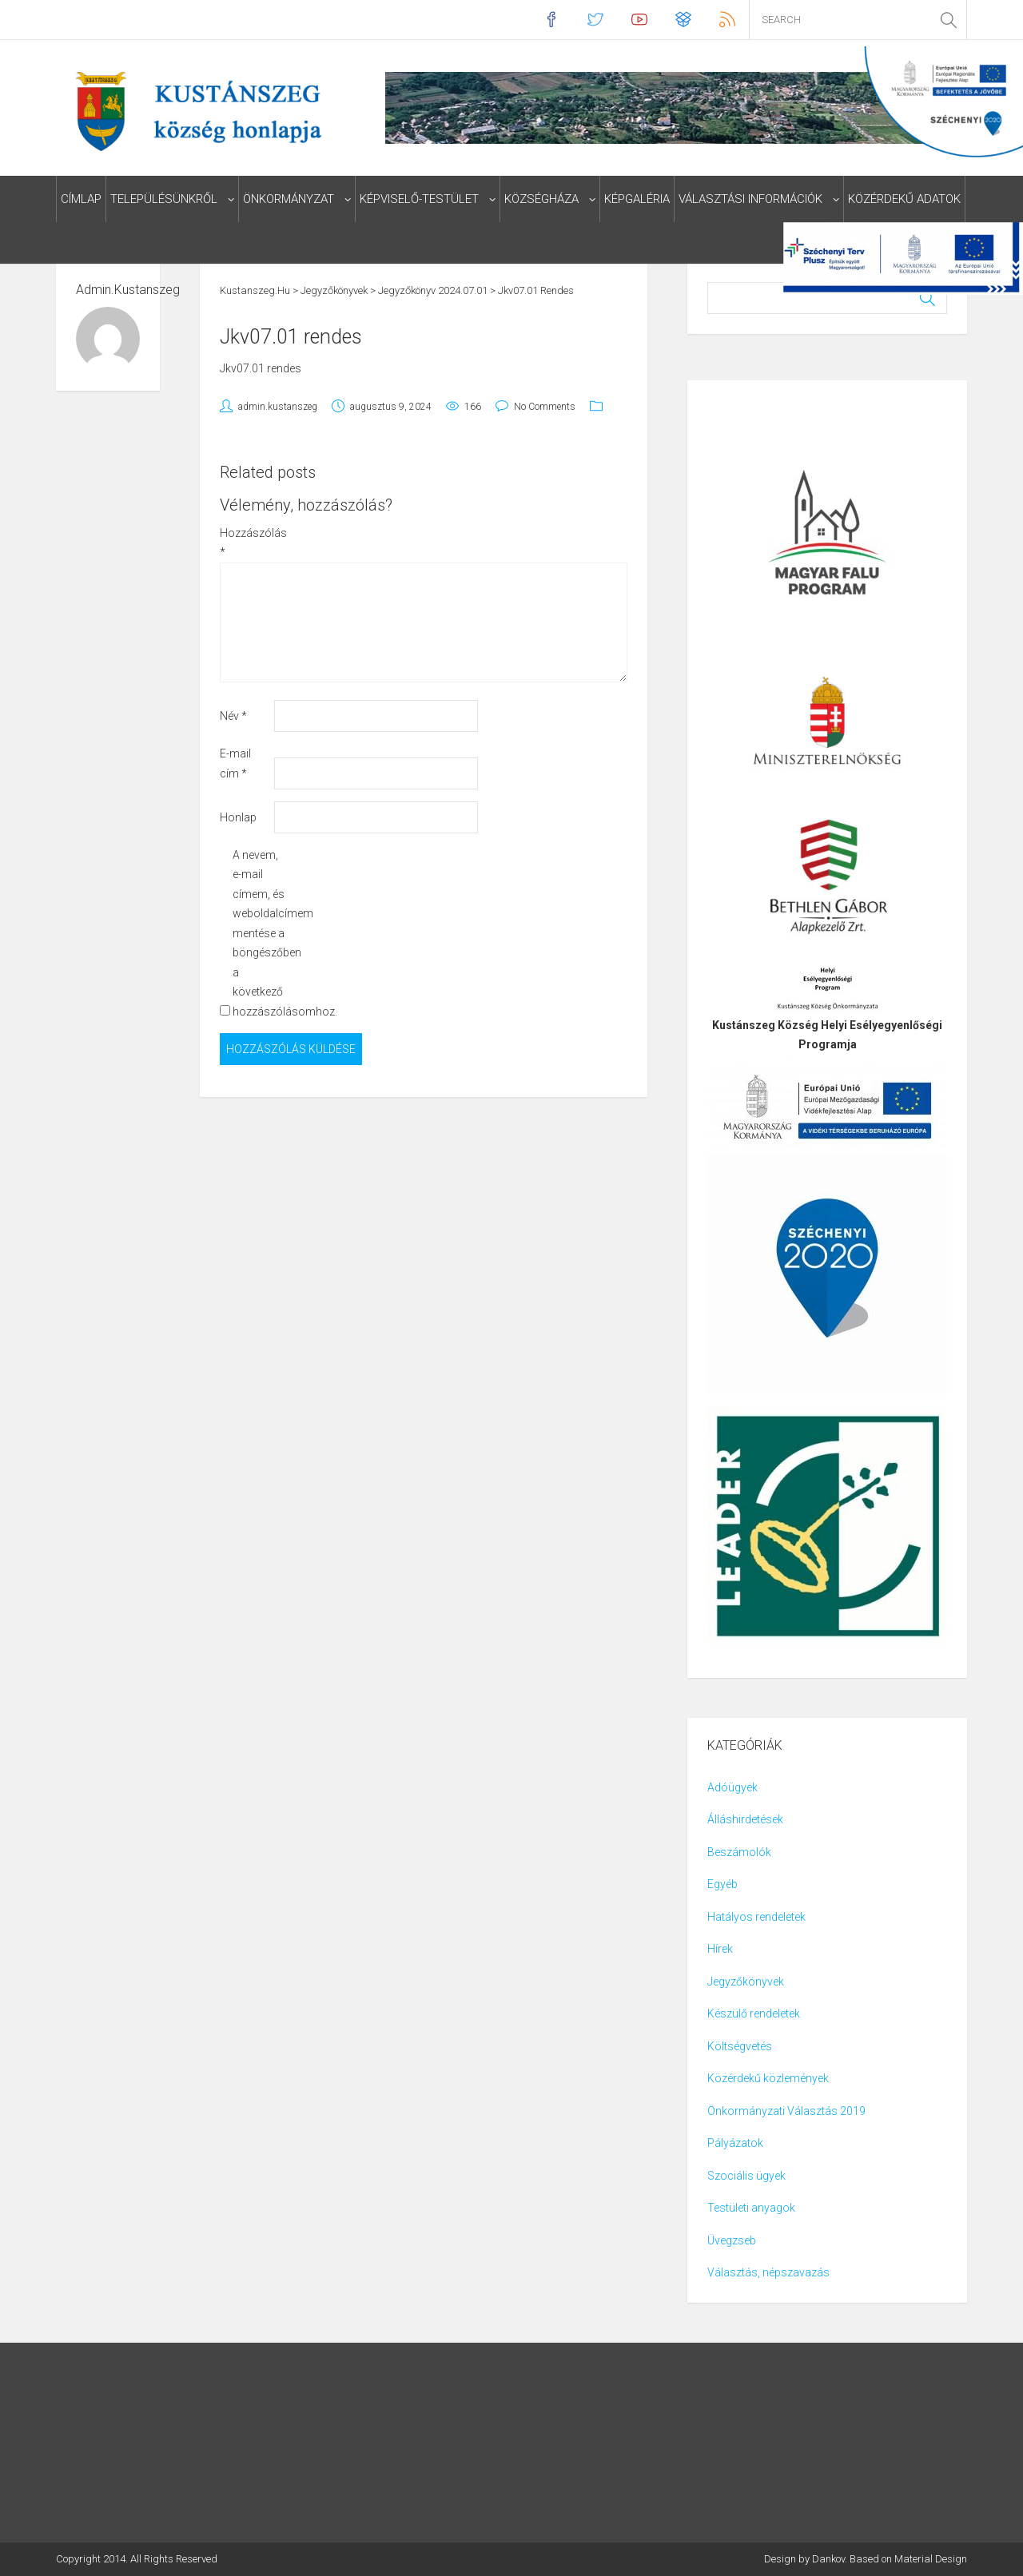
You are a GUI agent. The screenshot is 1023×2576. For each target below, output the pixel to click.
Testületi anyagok (751, 2207)
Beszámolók (739, 1852)
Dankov (828, 2559)
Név (233, 716)
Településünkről (163, 199)
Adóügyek (732, 1787)
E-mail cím (235, 763)
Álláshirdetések (745, 1819)
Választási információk (750, 199)
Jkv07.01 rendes (260, 368)
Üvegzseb (731, 2240)
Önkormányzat (288, 199)
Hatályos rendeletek (756, 1916)
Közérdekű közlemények (768, 2078)
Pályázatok (735, 2143)
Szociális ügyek (746, 2175)
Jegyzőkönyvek (745, 1981)
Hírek (720, 1948)
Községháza (541, 199)
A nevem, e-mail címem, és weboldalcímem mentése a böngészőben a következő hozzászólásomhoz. (259, 933)
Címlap (81, 199)
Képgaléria (637, 199)
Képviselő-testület (419, 199)
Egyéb (722, 1884)
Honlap (238, 817)
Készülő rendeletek (753, 2013)
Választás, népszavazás (768, 2272)
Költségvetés (739, 2046)
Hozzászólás (246, 543)
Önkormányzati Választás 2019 (786, 2111)
